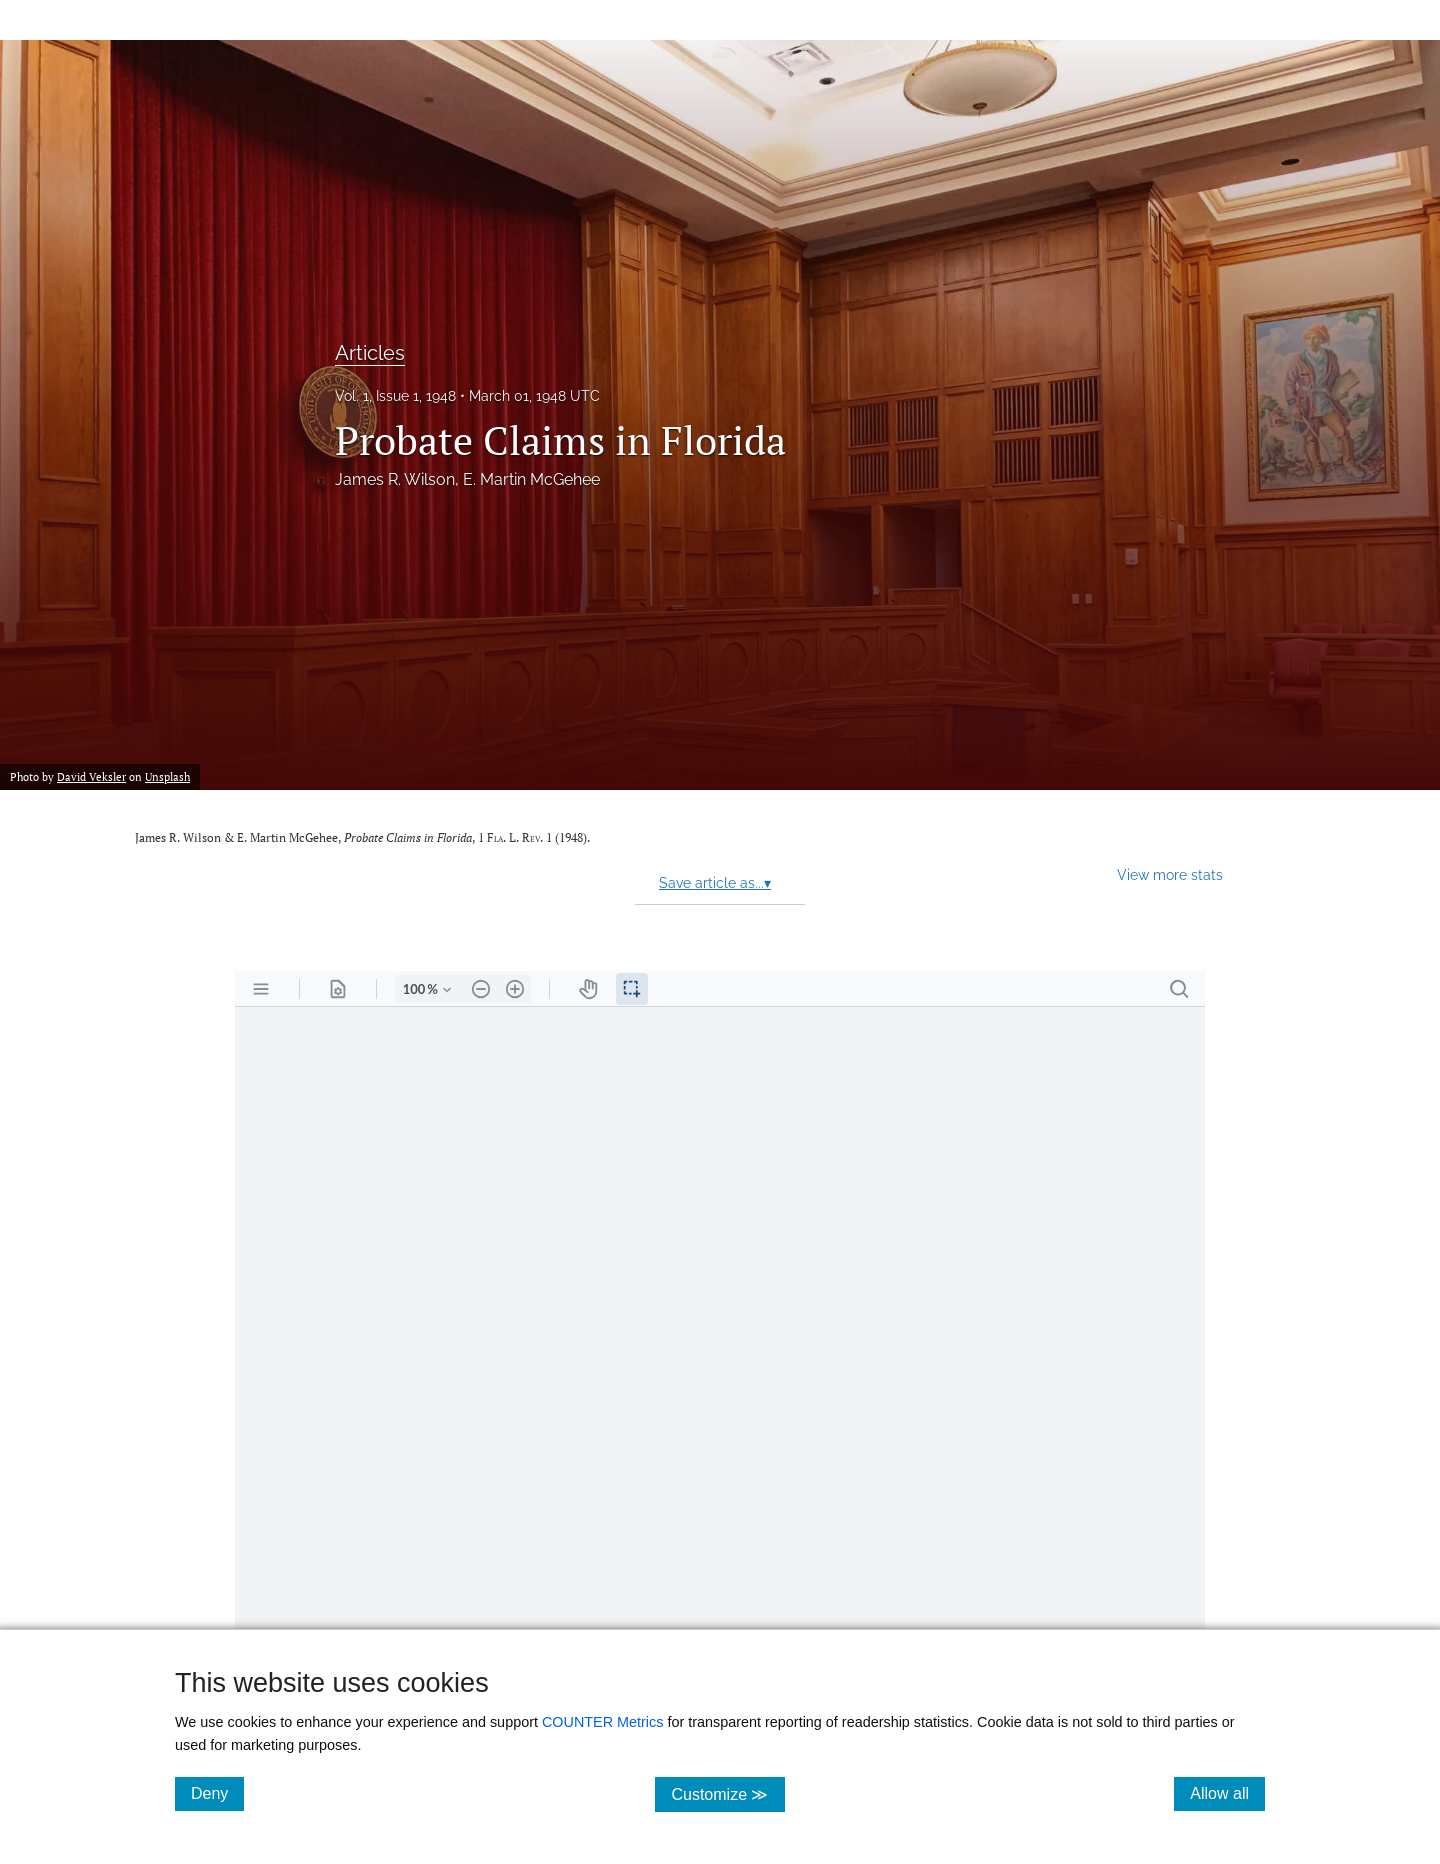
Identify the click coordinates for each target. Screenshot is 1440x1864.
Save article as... (715, 883)
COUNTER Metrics (603, 1722)
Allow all (1227, 1793)
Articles (370, 353)
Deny (217, 1793)
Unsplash (167, 776)
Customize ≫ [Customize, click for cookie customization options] (727, 1793)
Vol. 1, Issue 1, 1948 (395, 396)
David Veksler (91, 776)
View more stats (1170, 874)
